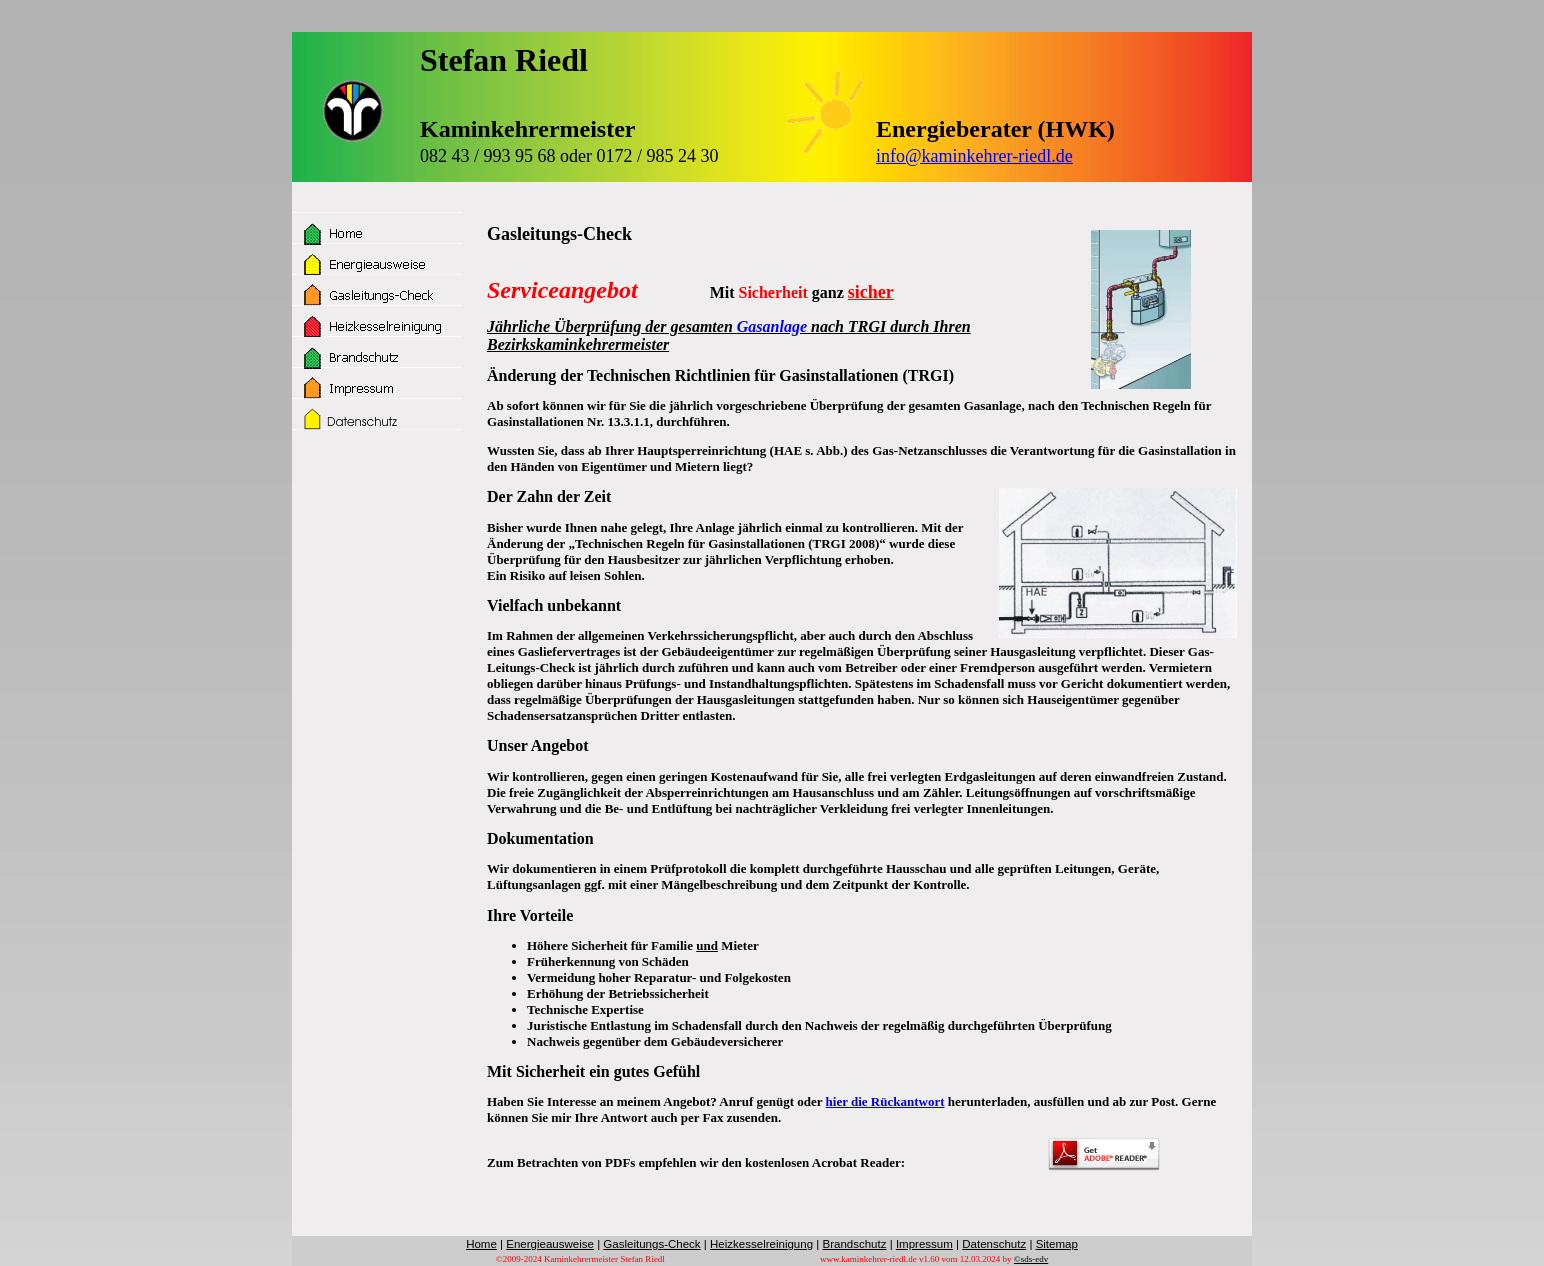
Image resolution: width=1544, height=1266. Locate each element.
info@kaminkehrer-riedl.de (974, 156)
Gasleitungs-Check (651, 1244)
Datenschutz (994, 1244)
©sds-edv (1031, 1259)
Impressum (924, 1244)
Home (481, 1244)
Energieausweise (550, 1244)
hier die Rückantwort (885, 1101)
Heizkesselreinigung (761, 1244)
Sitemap (1057, 1244)
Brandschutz (854, 1244)
